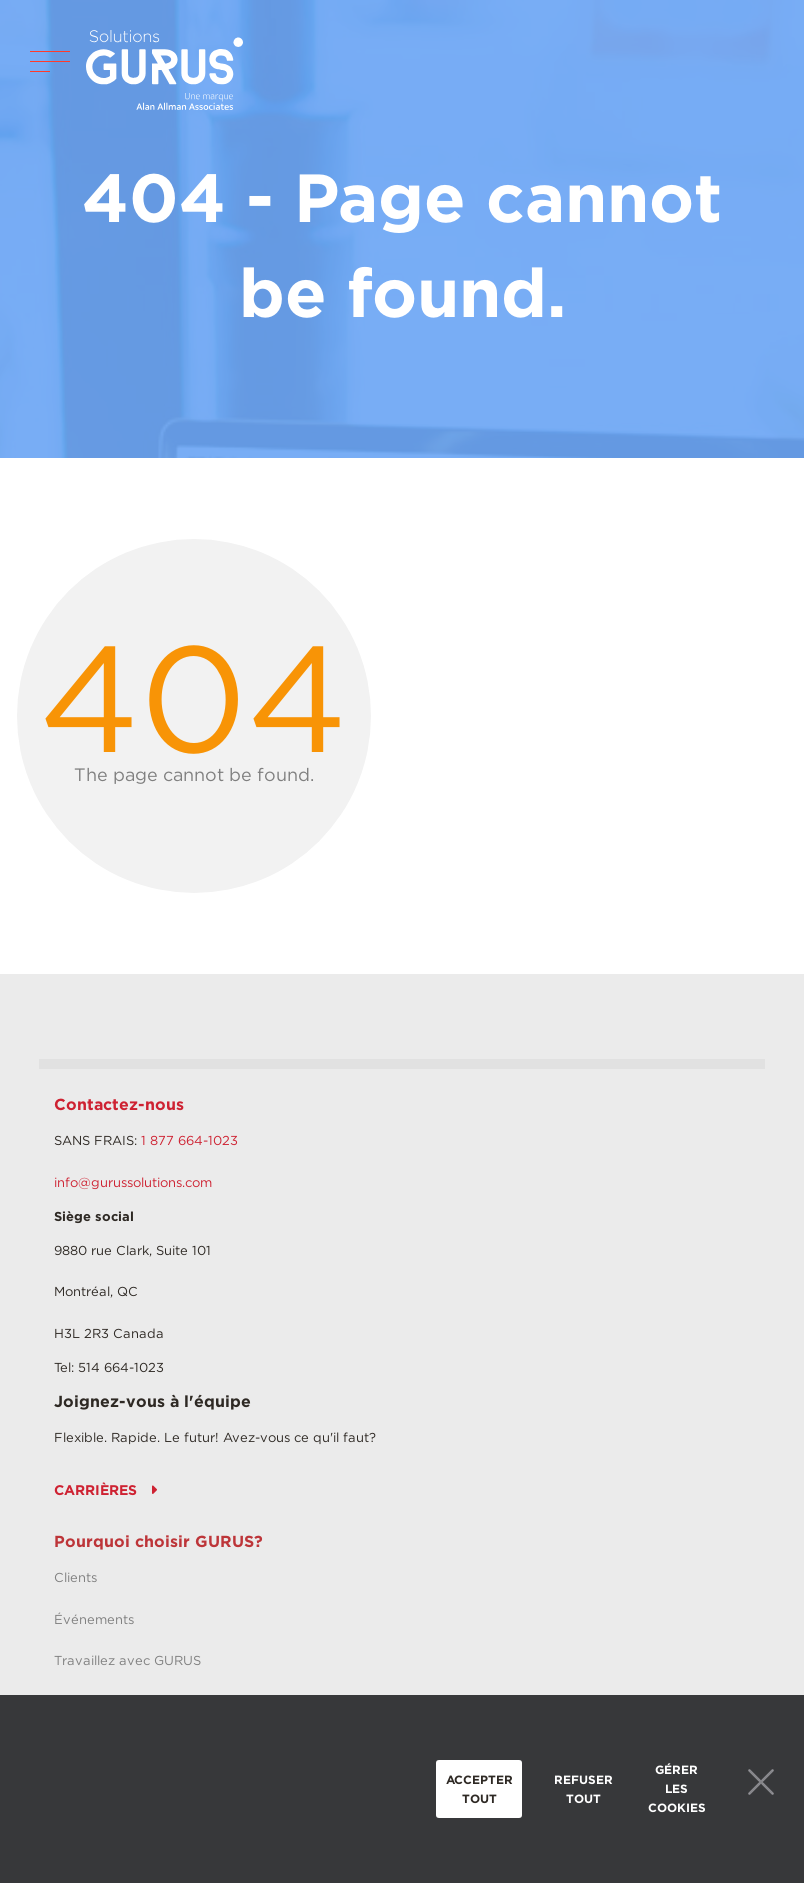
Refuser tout (583, 1789)
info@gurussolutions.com (133, 1182)
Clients (75, 1577)
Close (761, 1782)
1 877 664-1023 (189, 1140)
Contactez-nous (119, 1104)
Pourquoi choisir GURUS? (158, 1541)
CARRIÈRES (95, 1490)
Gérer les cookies (677, 1788)
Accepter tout (479, 1789)
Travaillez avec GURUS (127, 1660)
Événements (94, 1619)
